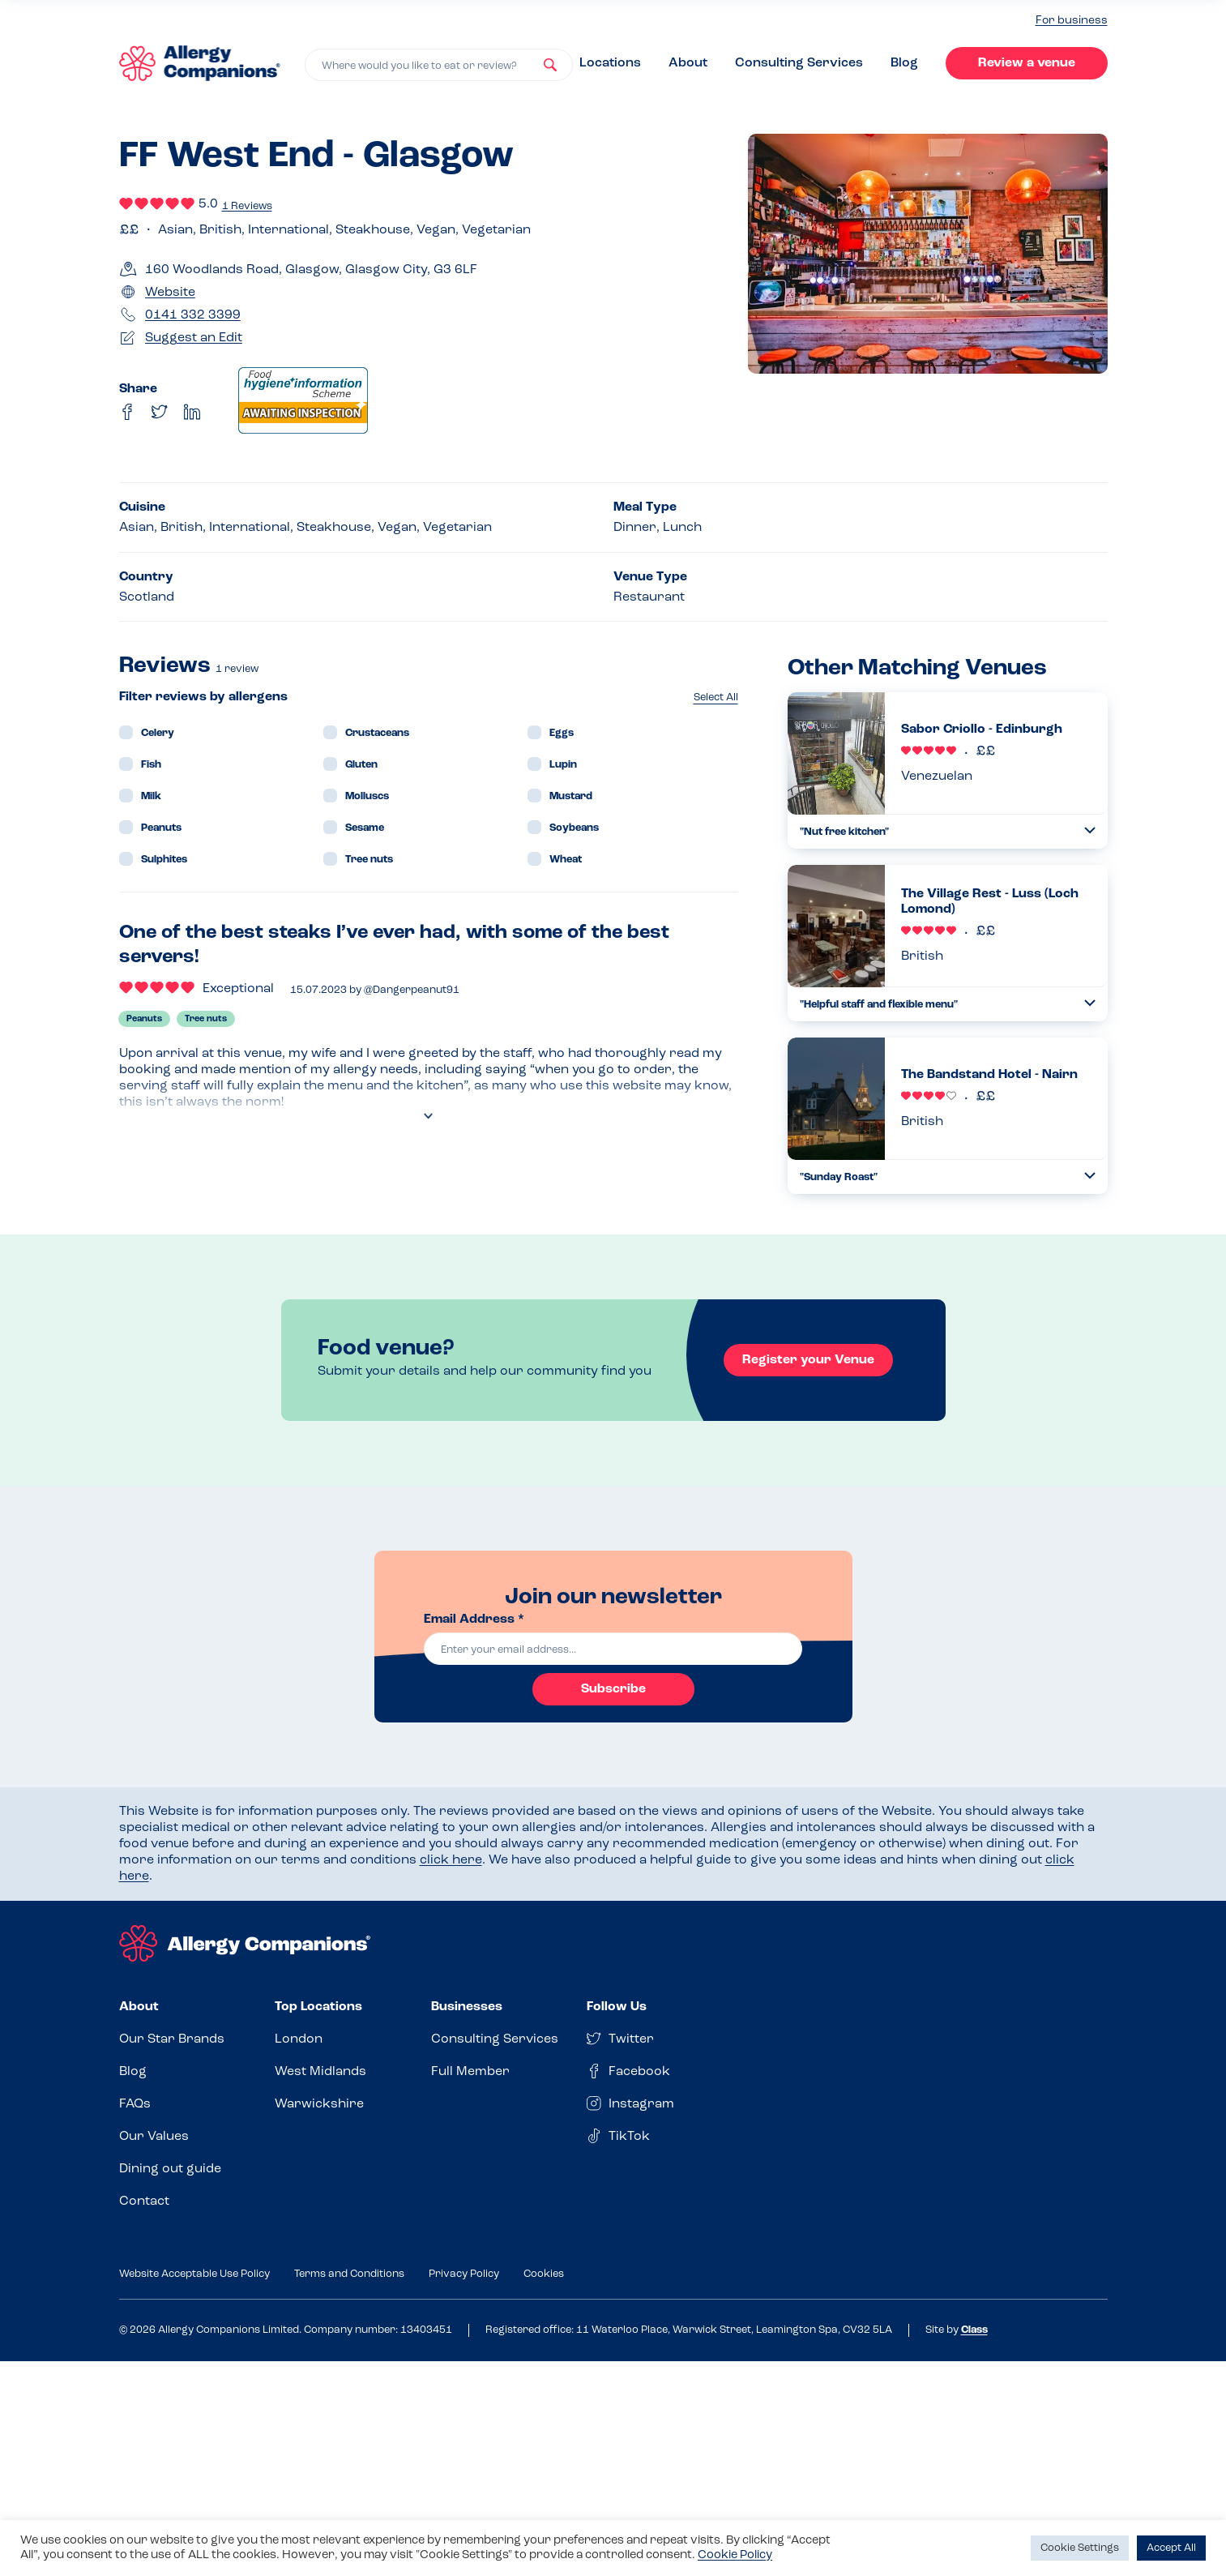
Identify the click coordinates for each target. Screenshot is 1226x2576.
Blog (904, 63)
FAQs (135, 2104)
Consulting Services (799, 63)
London (299, 2039)
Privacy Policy (464, 2274)
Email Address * (474, 1619)
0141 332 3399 (193, 315)
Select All (716, 697)
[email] (613, 1648)
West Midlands (320, 2071)
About (688, 63)
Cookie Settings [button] (1079, 2548)
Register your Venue (808, 1360)
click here (451, 1860)
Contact (144, 2201)
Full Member (470, 2071)
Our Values (154, 2136)
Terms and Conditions (349, 2274)
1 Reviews (247, 206)
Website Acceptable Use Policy (194, 2274)
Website (170, 292)
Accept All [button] (1171, 2548)
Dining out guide (170, 2169)
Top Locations (318, 2006)
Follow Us (617, 2006)
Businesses (466, 2006)
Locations (610, 63)
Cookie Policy (735, 2555)
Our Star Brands (171, 2039)
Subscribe (613, 1689)
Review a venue (1026, 63)
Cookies (543, 2274)
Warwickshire (319, 2104)
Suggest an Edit (193, 338)
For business (1072, 21)
